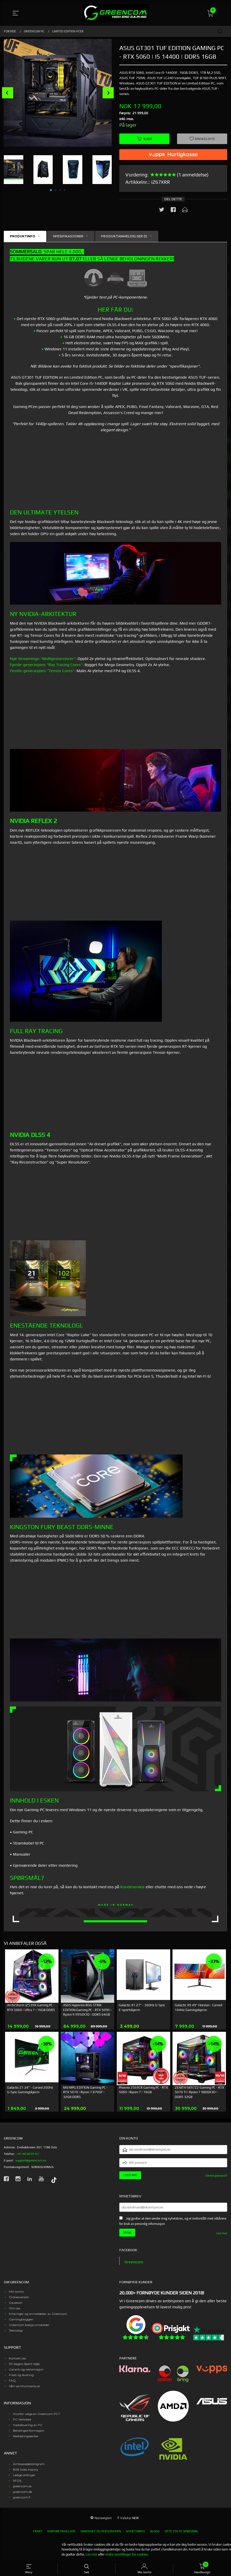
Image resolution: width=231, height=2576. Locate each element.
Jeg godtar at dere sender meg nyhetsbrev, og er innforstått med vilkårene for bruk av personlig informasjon (172, 2221)
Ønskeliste (202, 139)
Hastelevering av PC (27, 2425)
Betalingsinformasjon (28, 2430)
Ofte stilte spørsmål (181, 2531)
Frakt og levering (21, 2375)
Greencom (133, 2262)
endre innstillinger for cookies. (127, 2554)
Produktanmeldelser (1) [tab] (124, 236)
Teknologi (16, 2330)
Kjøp (144, 139)
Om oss (14, 2308)
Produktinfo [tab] (22, 236)
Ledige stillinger (24, 2475)
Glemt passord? (216, 2175)
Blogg (155, 2531)
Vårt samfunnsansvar (24, 2386)
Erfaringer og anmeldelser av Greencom (38, 2314)
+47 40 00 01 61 (27, 2154)
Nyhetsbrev (135, 2531)
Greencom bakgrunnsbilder (29, 2325)
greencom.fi (21, 2497)
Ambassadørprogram (29, 2464)
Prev (7, 92)
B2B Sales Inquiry (25, 2469)
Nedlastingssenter (25, 2436)
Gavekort (16, 2303)
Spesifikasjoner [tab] (68, 236)
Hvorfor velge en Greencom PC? (36, 2414)
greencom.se (22, 2486)
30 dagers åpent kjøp (24, 2364)
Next (108, 92)
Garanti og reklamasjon (26, 2369)
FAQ (12, 2380)
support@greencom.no (30, 2160)
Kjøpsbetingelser (61, 2531)
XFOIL (17, 2480)
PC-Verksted (22, 2419)
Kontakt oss (17, 2358)
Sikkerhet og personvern (100, 2531)
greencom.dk (22, 2492)
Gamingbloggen (21, 2319)
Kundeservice (132, 1886)
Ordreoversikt (19, 2297)
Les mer (222, 2233)
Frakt (37, 2531)
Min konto (16, 2291)
